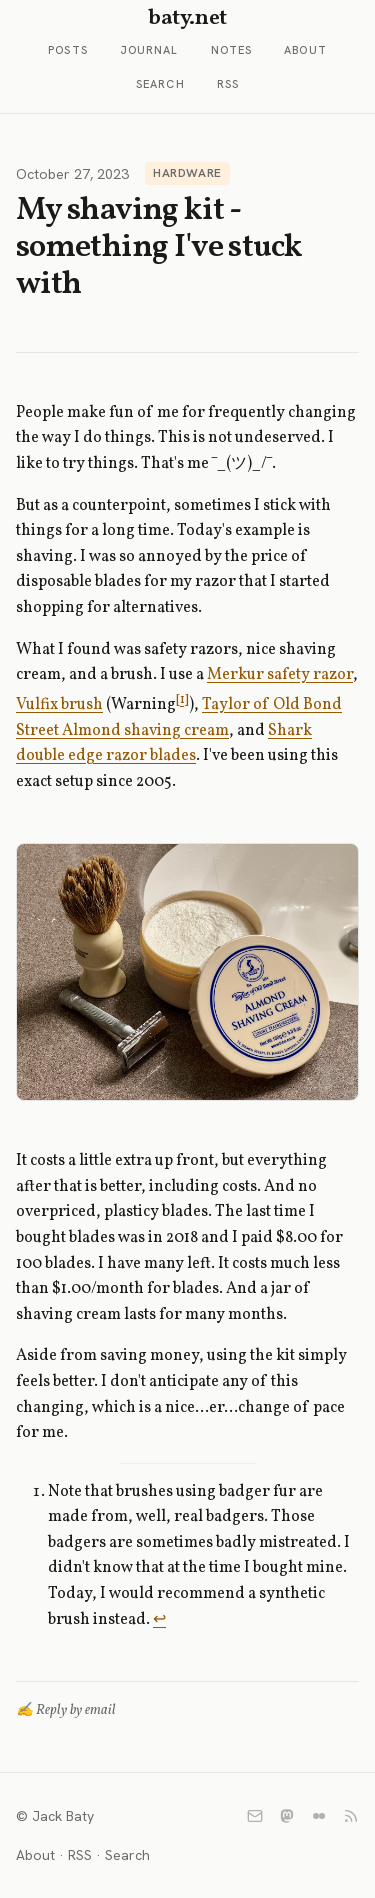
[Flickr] (319, 1816)
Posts (68, 50)
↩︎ (159, 1620)
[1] (182, 699)
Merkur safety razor (280, 675)
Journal (149, 50)
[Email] (255, 1816)
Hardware (187, 173)
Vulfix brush (59, 705)
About (305, 50)
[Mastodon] (287, 1816)
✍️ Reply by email (66, 1710)
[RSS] (351, 1816)
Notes (232, 50)
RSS (228, 84)
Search (160, 84)
